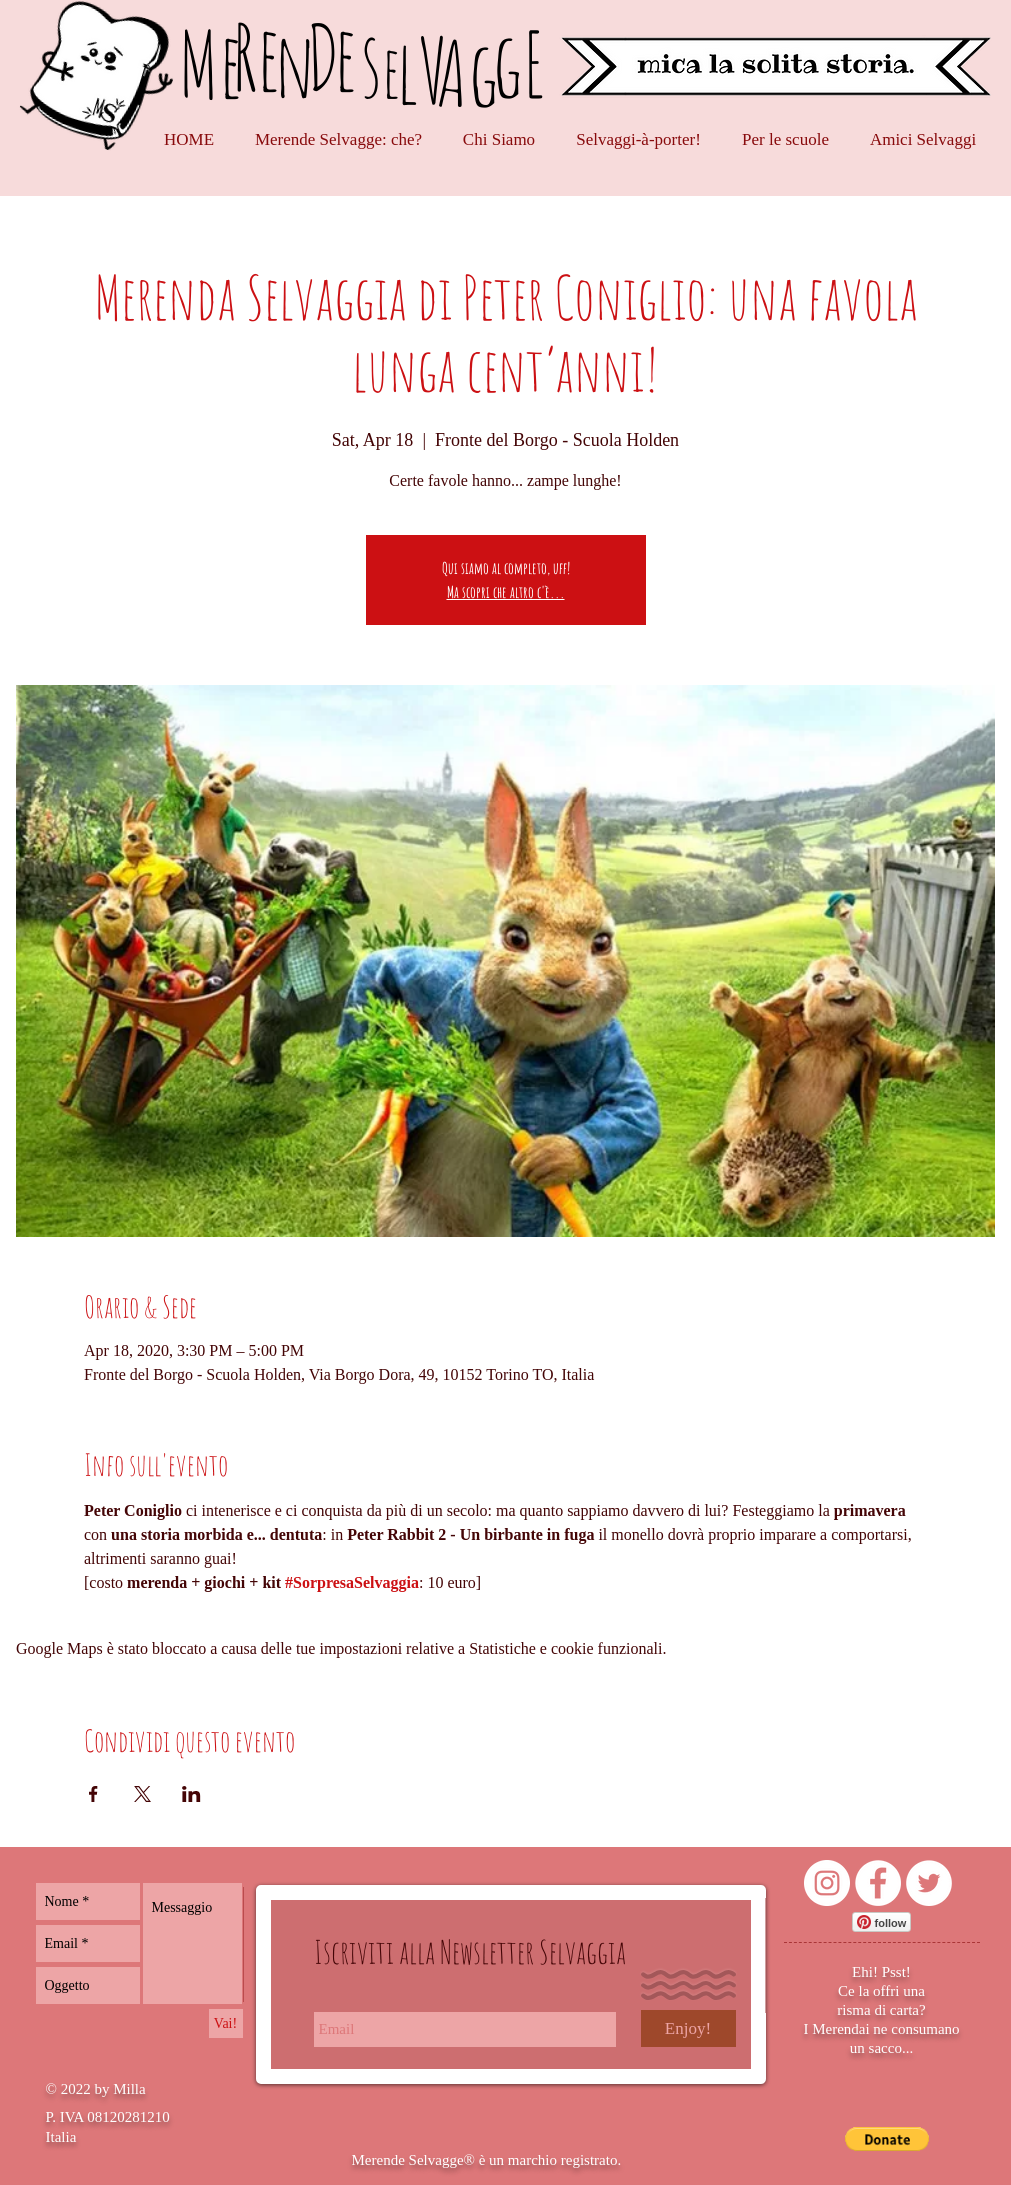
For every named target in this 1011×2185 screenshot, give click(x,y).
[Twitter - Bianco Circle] (929, 1883)
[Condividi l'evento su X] (142, 1794)
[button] (887, 2139)
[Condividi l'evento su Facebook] (93, 1794)
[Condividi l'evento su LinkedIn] (191, 1794)
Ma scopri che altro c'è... (506, 592)
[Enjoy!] (688, 2028)
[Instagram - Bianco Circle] (827, 1883)
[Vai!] (226, 2023)
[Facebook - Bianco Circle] (878, 1883)
